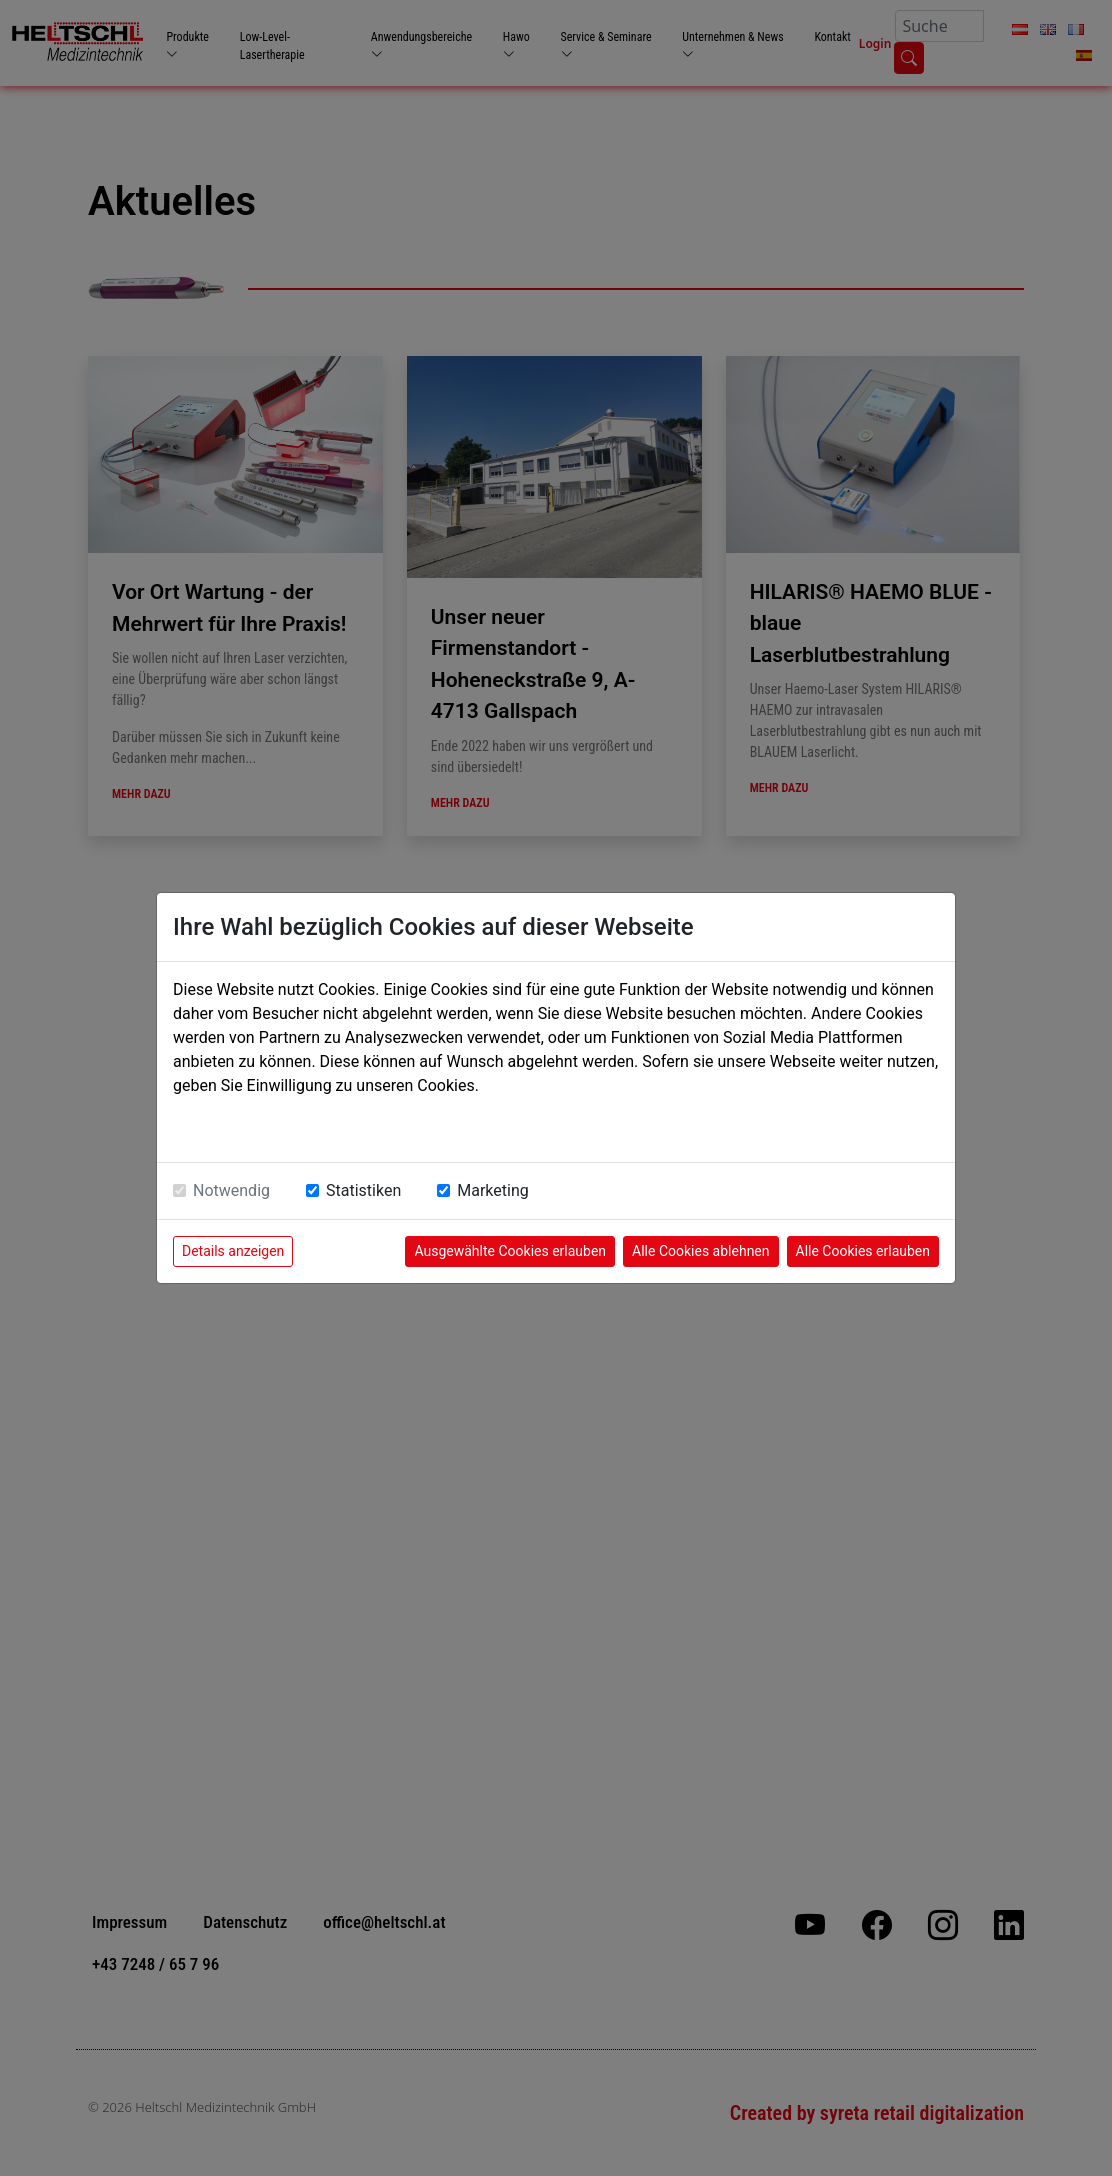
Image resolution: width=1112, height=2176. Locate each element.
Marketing (492, 1190)
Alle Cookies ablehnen (700, 1251)
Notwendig (231, 1190)
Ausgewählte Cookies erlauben (510, 1251)
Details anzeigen (233, 1251)
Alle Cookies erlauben (863, 1251)
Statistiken (363, 1190)
